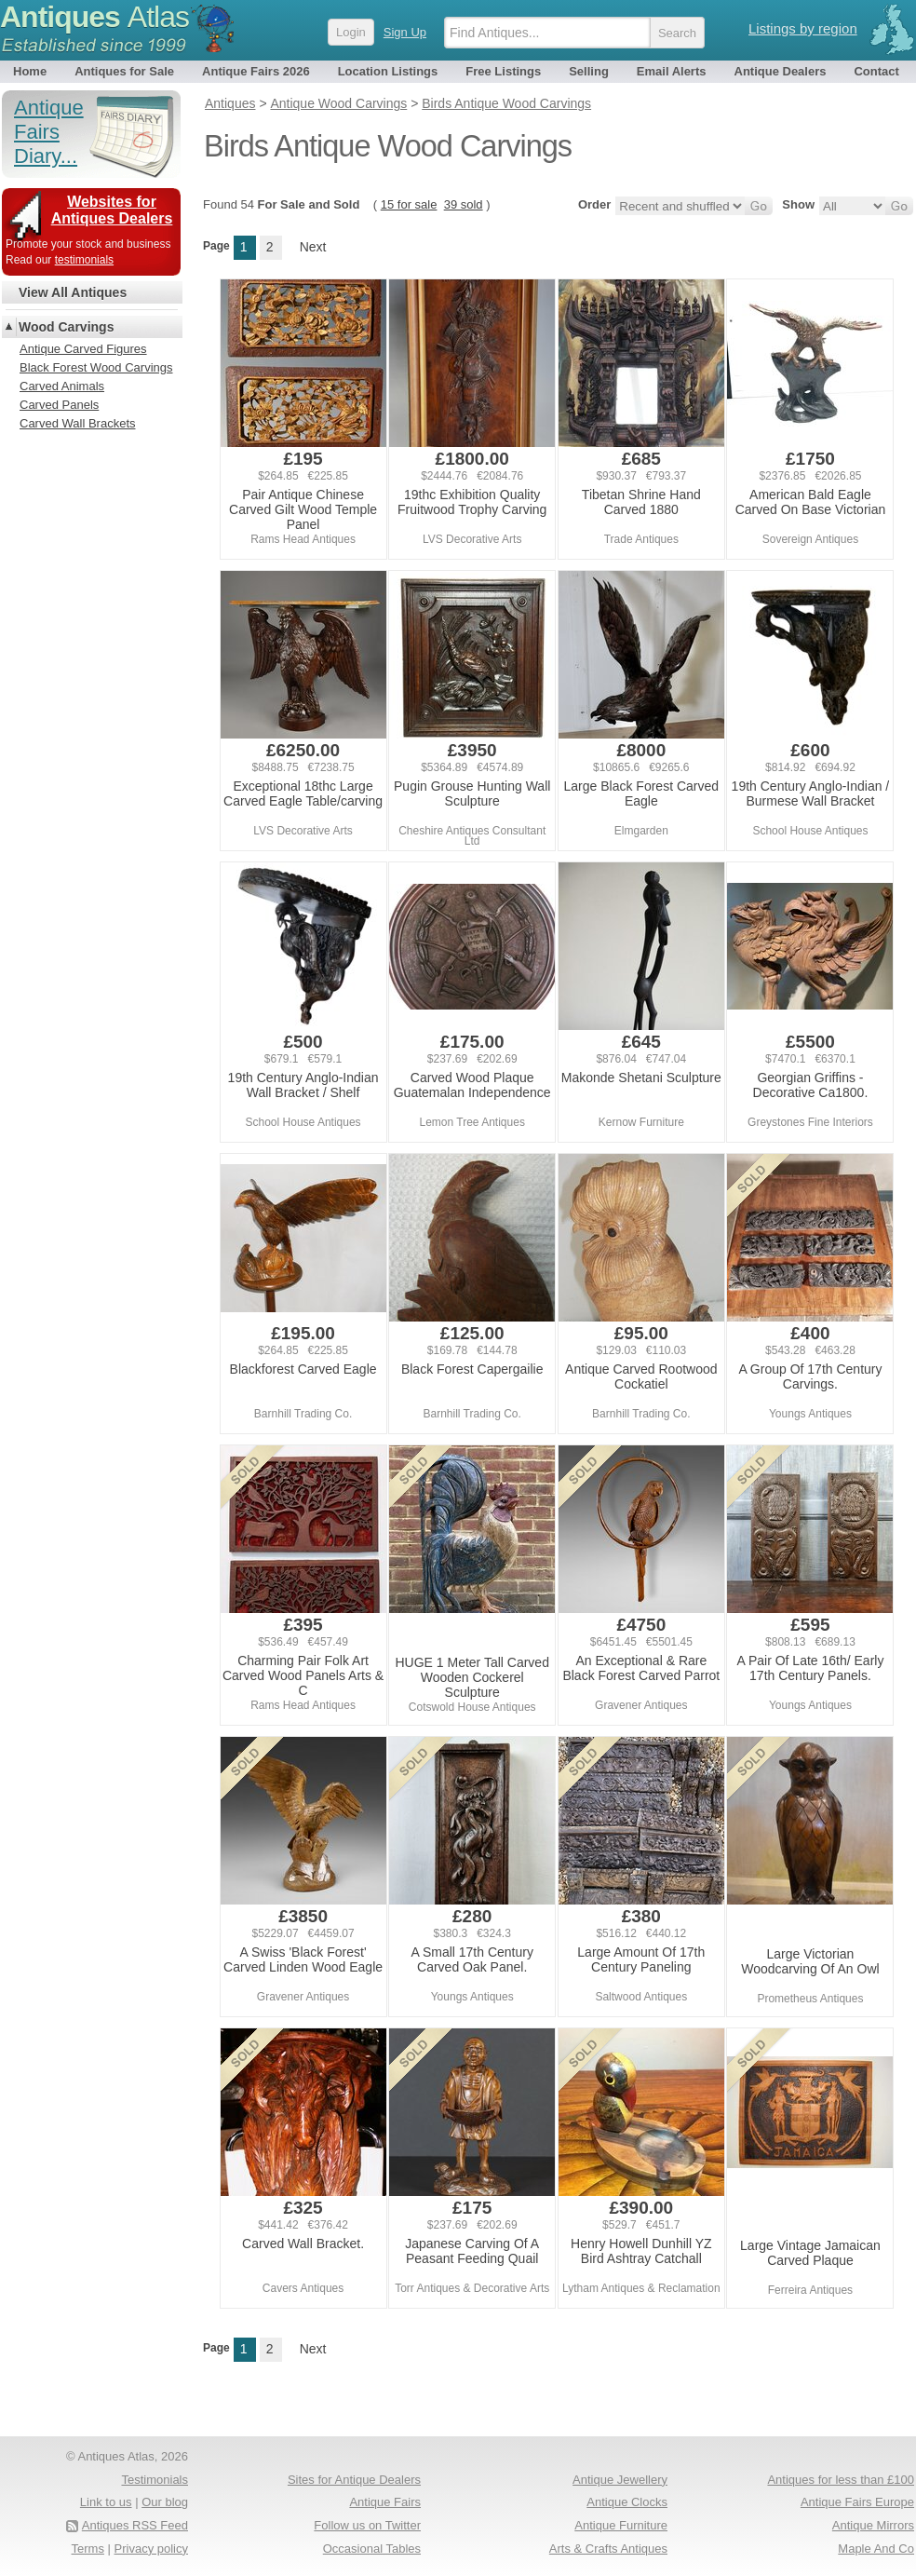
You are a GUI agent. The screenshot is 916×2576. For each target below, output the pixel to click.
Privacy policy (151, 2549)
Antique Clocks (626, 2502)
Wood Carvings (66, 326)
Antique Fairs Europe (857, 2502)
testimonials (84, 259)
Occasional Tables (372, 2549)
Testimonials (154, 2480)
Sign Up (405, 32)
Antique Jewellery (619, 2480)
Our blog (164, 2502)
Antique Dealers (780, 71)
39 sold (463, 204)
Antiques (94, 17)
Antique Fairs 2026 (256, 71)
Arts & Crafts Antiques (608, 2549)
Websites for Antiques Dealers (112, 210)
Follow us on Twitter (367, 2525)
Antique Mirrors (873, 2525)
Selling (589, 71)
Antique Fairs (385, 2502)
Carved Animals (62, 386)
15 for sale (409, 204)
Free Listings (503, 71)
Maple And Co (876, 2549)
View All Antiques (73, 292)
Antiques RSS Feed (135, 2525)
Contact (876, 71)
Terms (88, 2549)
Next (313, 246)
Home (30, 71)
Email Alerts (672, 71)
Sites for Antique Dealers (354, 2480)
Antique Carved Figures (83, 349)
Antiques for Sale (124, 71)
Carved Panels (59, 405)
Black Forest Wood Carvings (96, 367)
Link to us (106, 2502)
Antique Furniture (620, 2525)
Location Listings (388, 71)
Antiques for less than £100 (840, 2480)
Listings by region (802, 28)
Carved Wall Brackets (78, 423)
